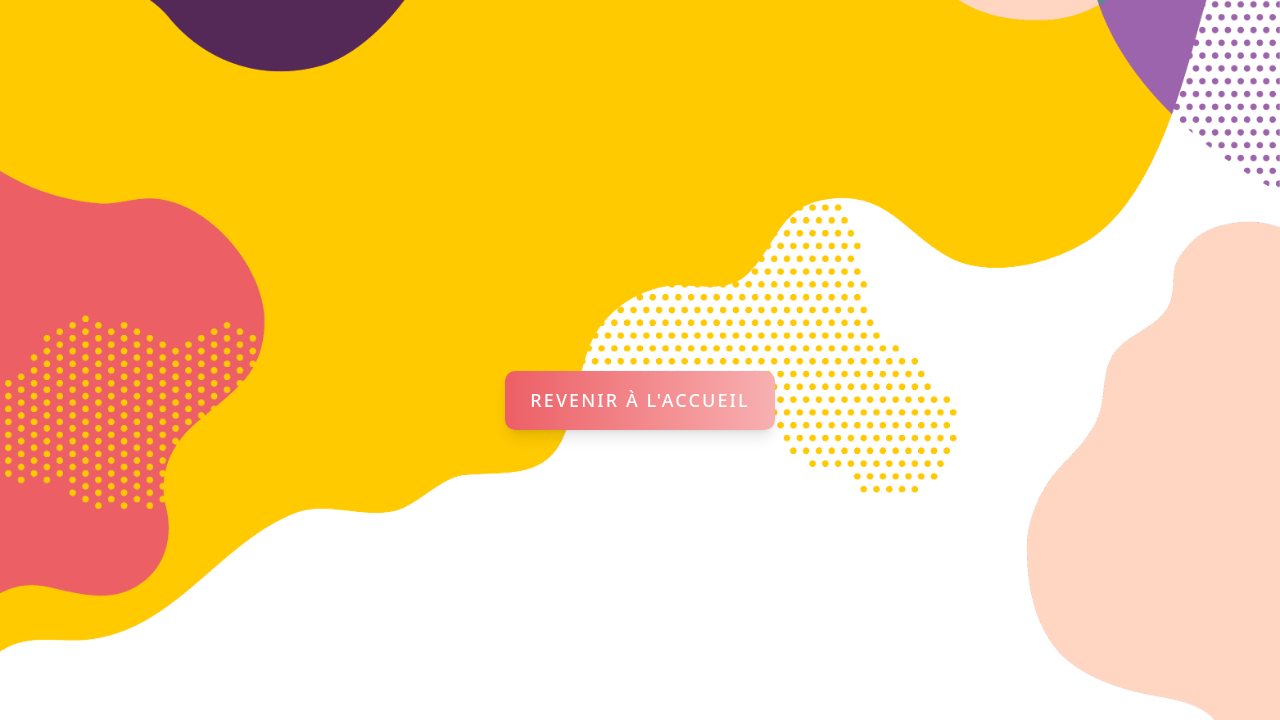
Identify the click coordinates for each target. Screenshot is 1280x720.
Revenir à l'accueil (639, 400)
